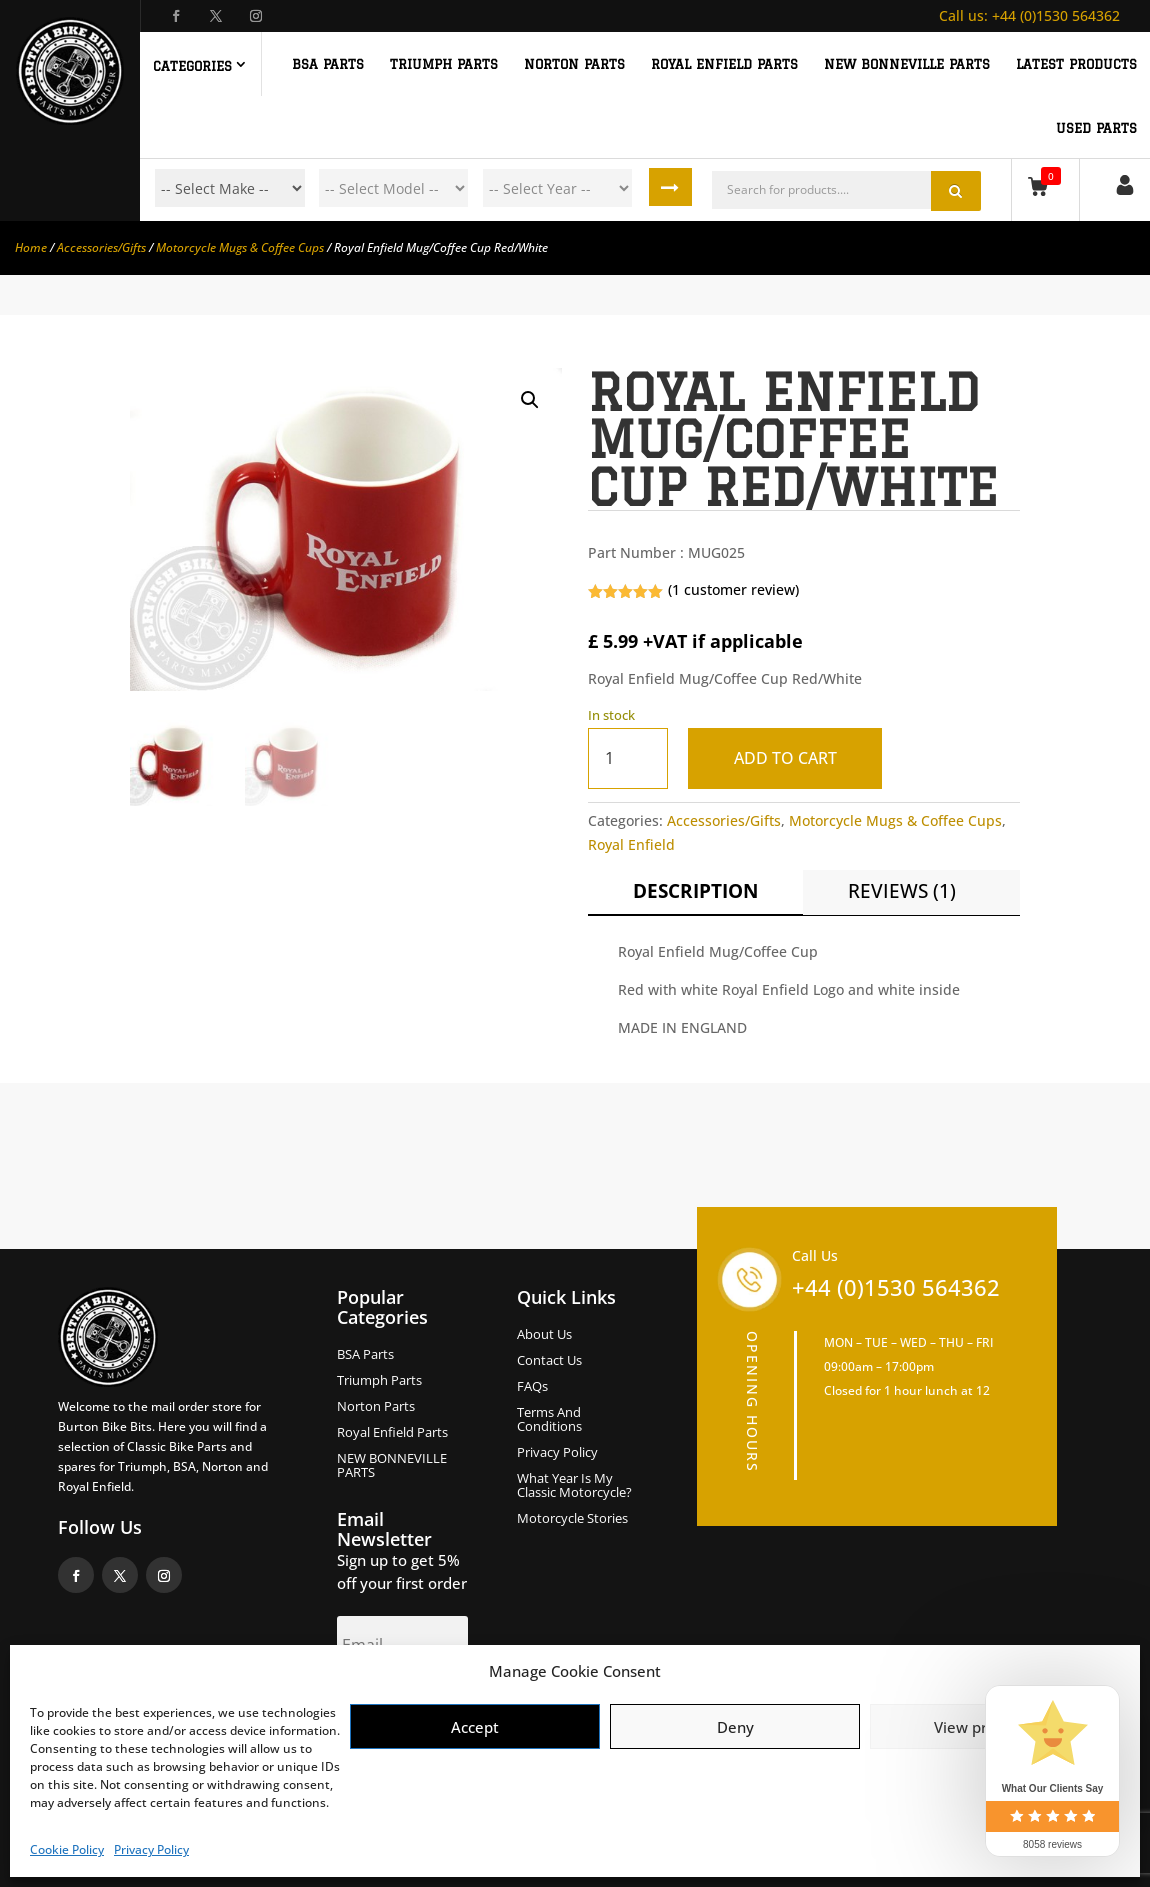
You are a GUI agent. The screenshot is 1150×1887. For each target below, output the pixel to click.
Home (31, 247)
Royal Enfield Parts (392, 1433)
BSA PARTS (328, 64)
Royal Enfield (631, 844)
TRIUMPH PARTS (444, 64)
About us (544, 1335)
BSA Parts (365, 1355)
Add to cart (788, 758)
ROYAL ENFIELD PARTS (724, 64)
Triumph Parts (379, 1381)
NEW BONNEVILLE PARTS (907, 64)
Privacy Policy (151, 1849)
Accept (475, 1727)
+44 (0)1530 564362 (1029, 15)
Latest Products (1076, 64)
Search (672, 188)
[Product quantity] (628, 758)
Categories (192, 66)
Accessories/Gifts (101, 247)
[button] (530, 400)
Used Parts (1096, 128)
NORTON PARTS (574, 64)
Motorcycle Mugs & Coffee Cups (240, 247)
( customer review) (733, 589)
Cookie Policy (67, 1849)
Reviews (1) (902, 891)
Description (695, 891)
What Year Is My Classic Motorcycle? (574, 1486)
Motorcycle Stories (572, 1519)
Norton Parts (376, 1407)
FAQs (532, 1387)
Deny (735, 1727)
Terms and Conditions (549, 1420)
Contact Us (549, 1361)
